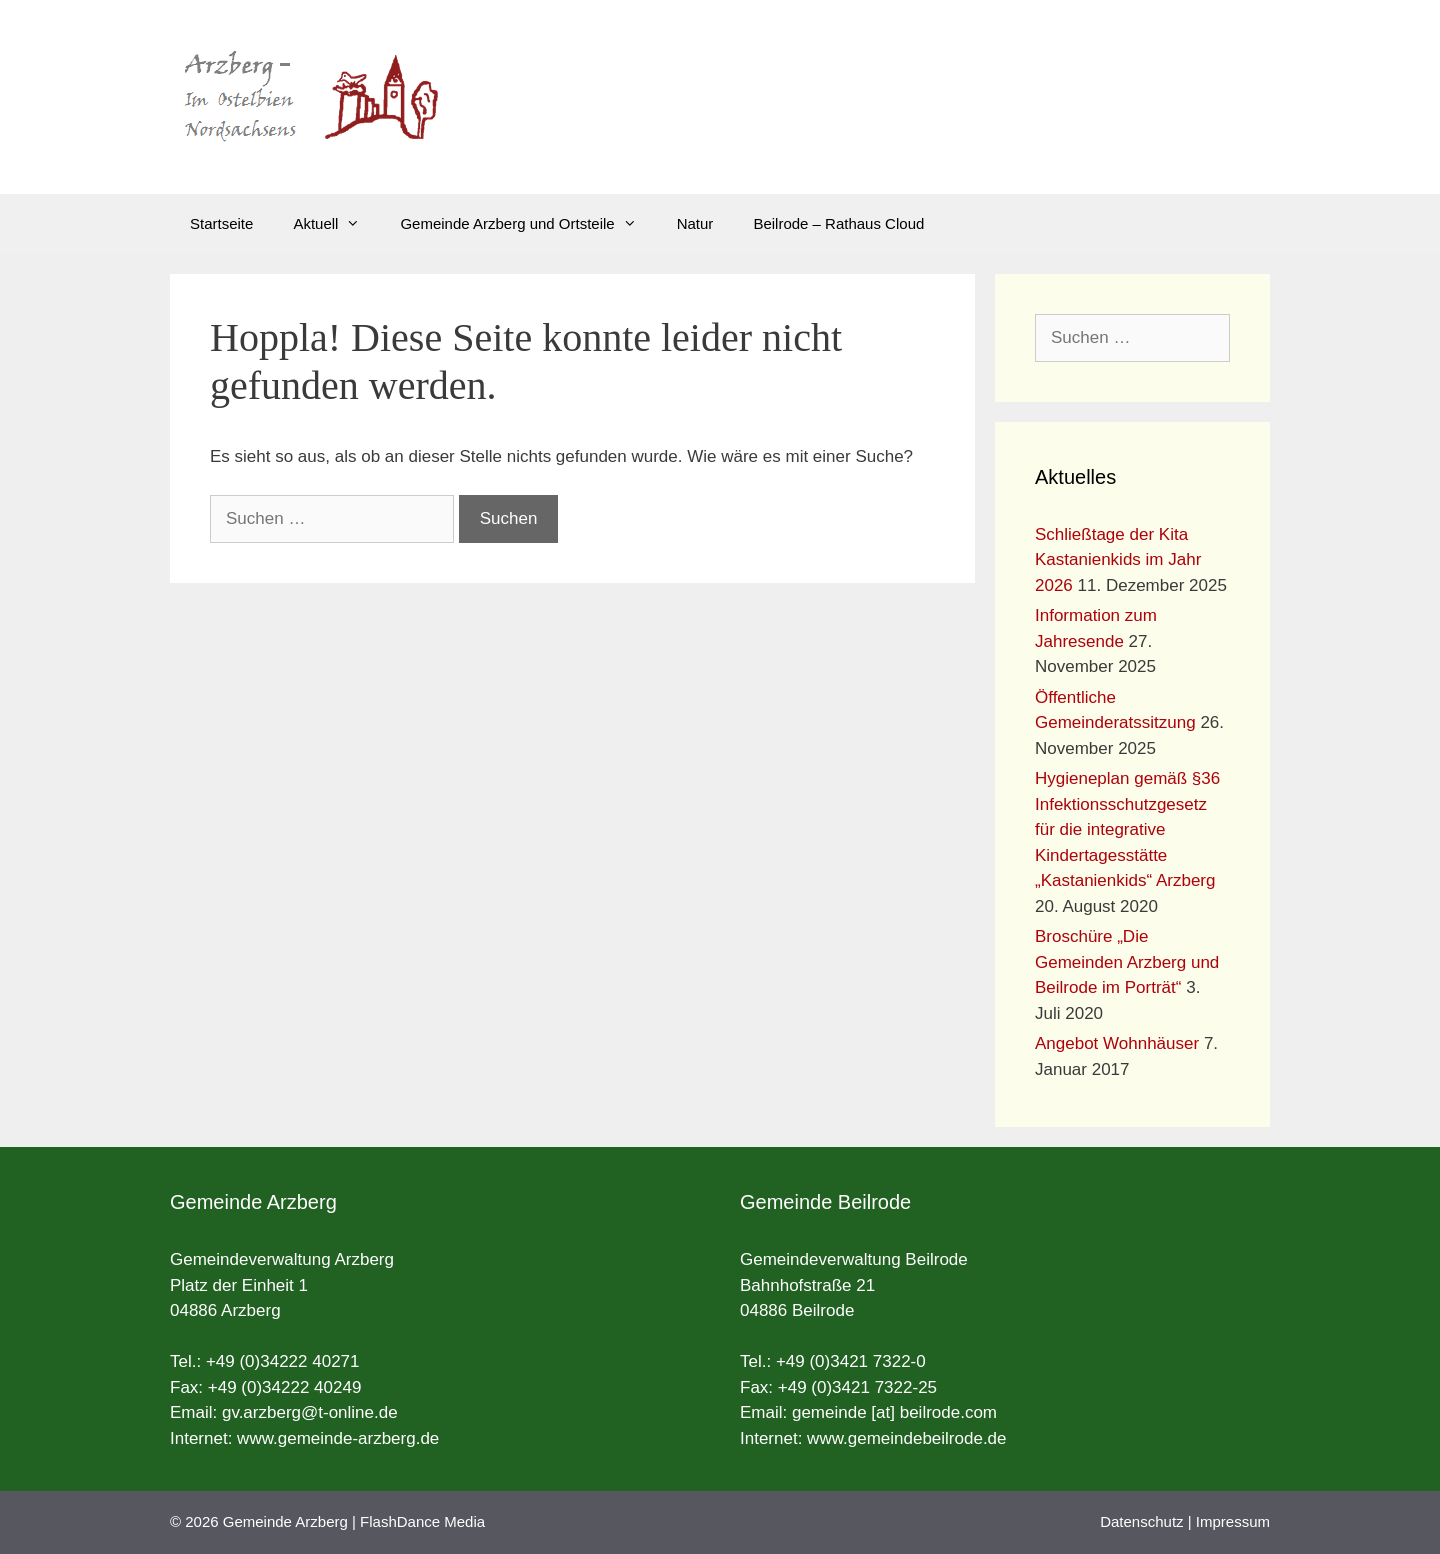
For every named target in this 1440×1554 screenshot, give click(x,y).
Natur (695, 223)
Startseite (221, 223)
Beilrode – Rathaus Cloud (838, 223)
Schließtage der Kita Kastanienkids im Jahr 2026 (1118, 560)
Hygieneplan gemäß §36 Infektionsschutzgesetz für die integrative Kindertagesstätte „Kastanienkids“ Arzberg (1127, 829)
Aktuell (336, 224)
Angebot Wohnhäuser (1117, 1043)
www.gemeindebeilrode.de (906, 1438)
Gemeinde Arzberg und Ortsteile (528, 224)
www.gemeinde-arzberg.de (338, 1438)
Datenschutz (1141, 1521)
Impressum (1233, 1521)
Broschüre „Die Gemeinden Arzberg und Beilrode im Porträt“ (1127, 962)
